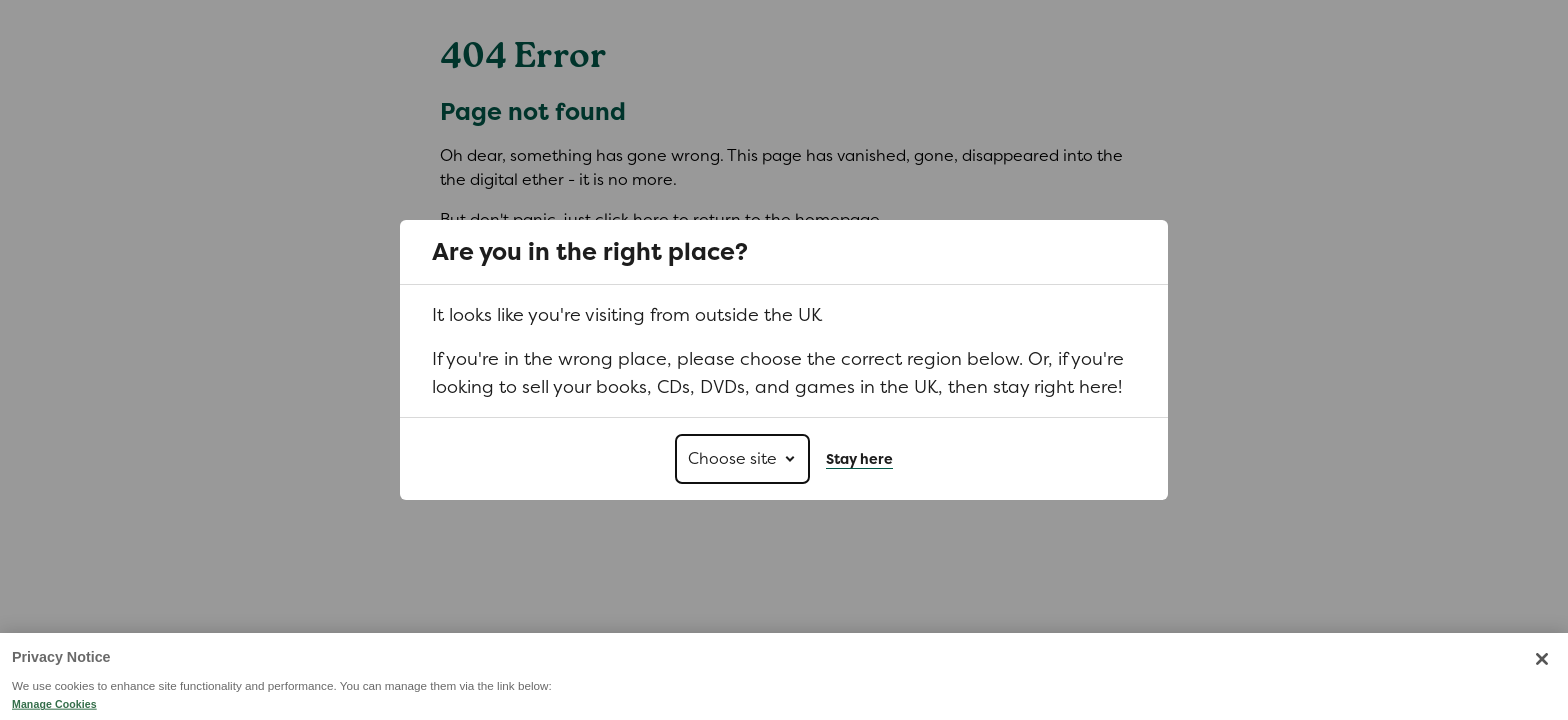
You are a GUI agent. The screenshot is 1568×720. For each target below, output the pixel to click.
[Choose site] (742, 459)
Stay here (859, 459)
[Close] (1542, 691)
